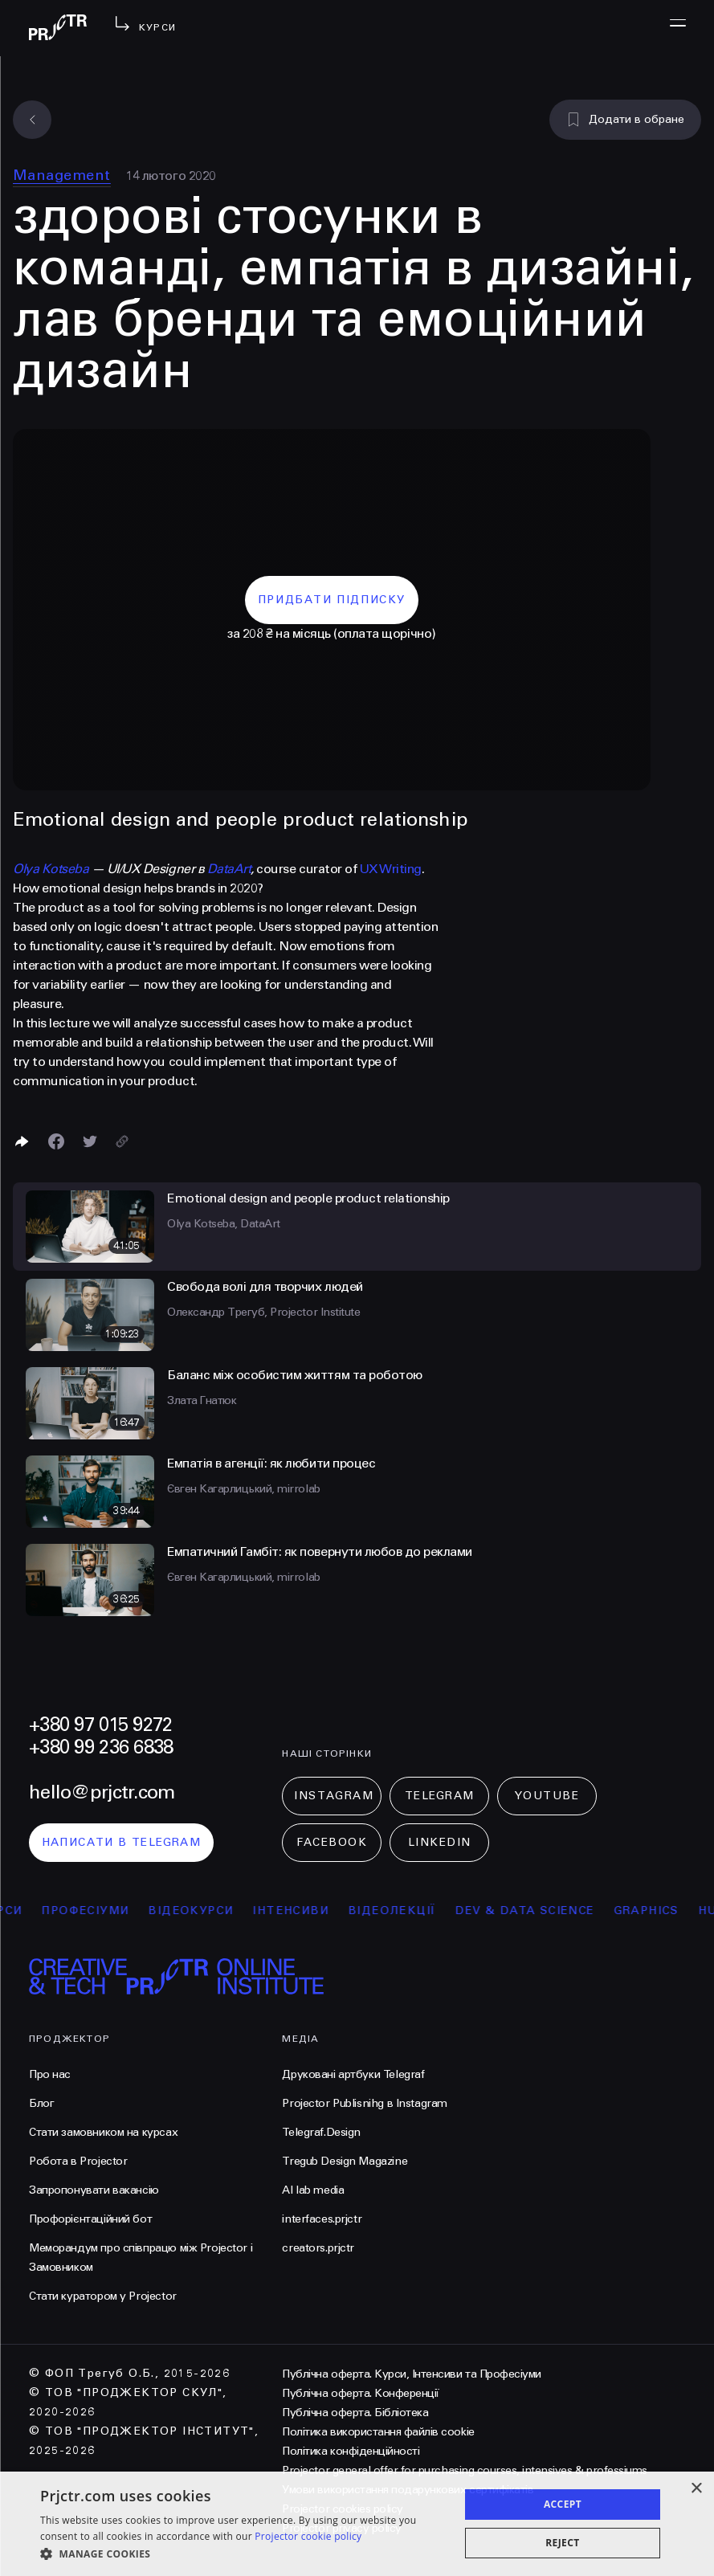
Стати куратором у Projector (103, 2296)
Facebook (331, 1842)
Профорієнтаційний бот (90, 2219)
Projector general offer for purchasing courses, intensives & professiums (464, 2470)
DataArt (229, 868)
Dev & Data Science (548, 1910)
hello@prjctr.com (101, 1792)
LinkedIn (439, 1842)
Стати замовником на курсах (103, 2132)
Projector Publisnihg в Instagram (364, 2103)
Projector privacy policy (341, 2528)
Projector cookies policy (342, 2509)
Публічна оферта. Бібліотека (355, 2412)
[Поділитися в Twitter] (90, 1141)
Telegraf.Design (321, 2132)
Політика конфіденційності (350, 2451)
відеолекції (415, 1910)
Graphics (670, 1910)
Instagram (333, 1795)
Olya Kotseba (50, 868)
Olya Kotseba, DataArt (223, 1224)
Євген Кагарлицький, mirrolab (243, 1489)
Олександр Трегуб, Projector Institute (263, 1312)
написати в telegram (122, 1842)
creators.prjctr (318, 2248)
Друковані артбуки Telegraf (353, 2074)
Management (62, 175)
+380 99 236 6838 (101, 1747)
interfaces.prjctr (321, 2219)
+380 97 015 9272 (100, 1725)
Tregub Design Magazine (344, 2161)
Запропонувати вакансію (94, 2190)
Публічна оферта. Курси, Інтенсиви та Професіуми (411, 2374)
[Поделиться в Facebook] (56, 1141)
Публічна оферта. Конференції (360, 2393)
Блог (41, 2103)
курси (24, 1910)
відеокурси (214, 1910)
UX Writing (391, 868)
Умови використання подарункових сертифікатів (407, 2489)
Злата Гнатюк (201, 1400)
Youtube (547, 1795)
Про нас (50, 2074)
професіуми (109, 1910)
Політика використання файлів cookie (378, 2432)
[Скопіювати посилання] (122, 1141)
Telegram (440, 1795)
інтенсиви (314, 1910)
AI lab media (313, 2190)
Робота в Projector (78, 2161)
